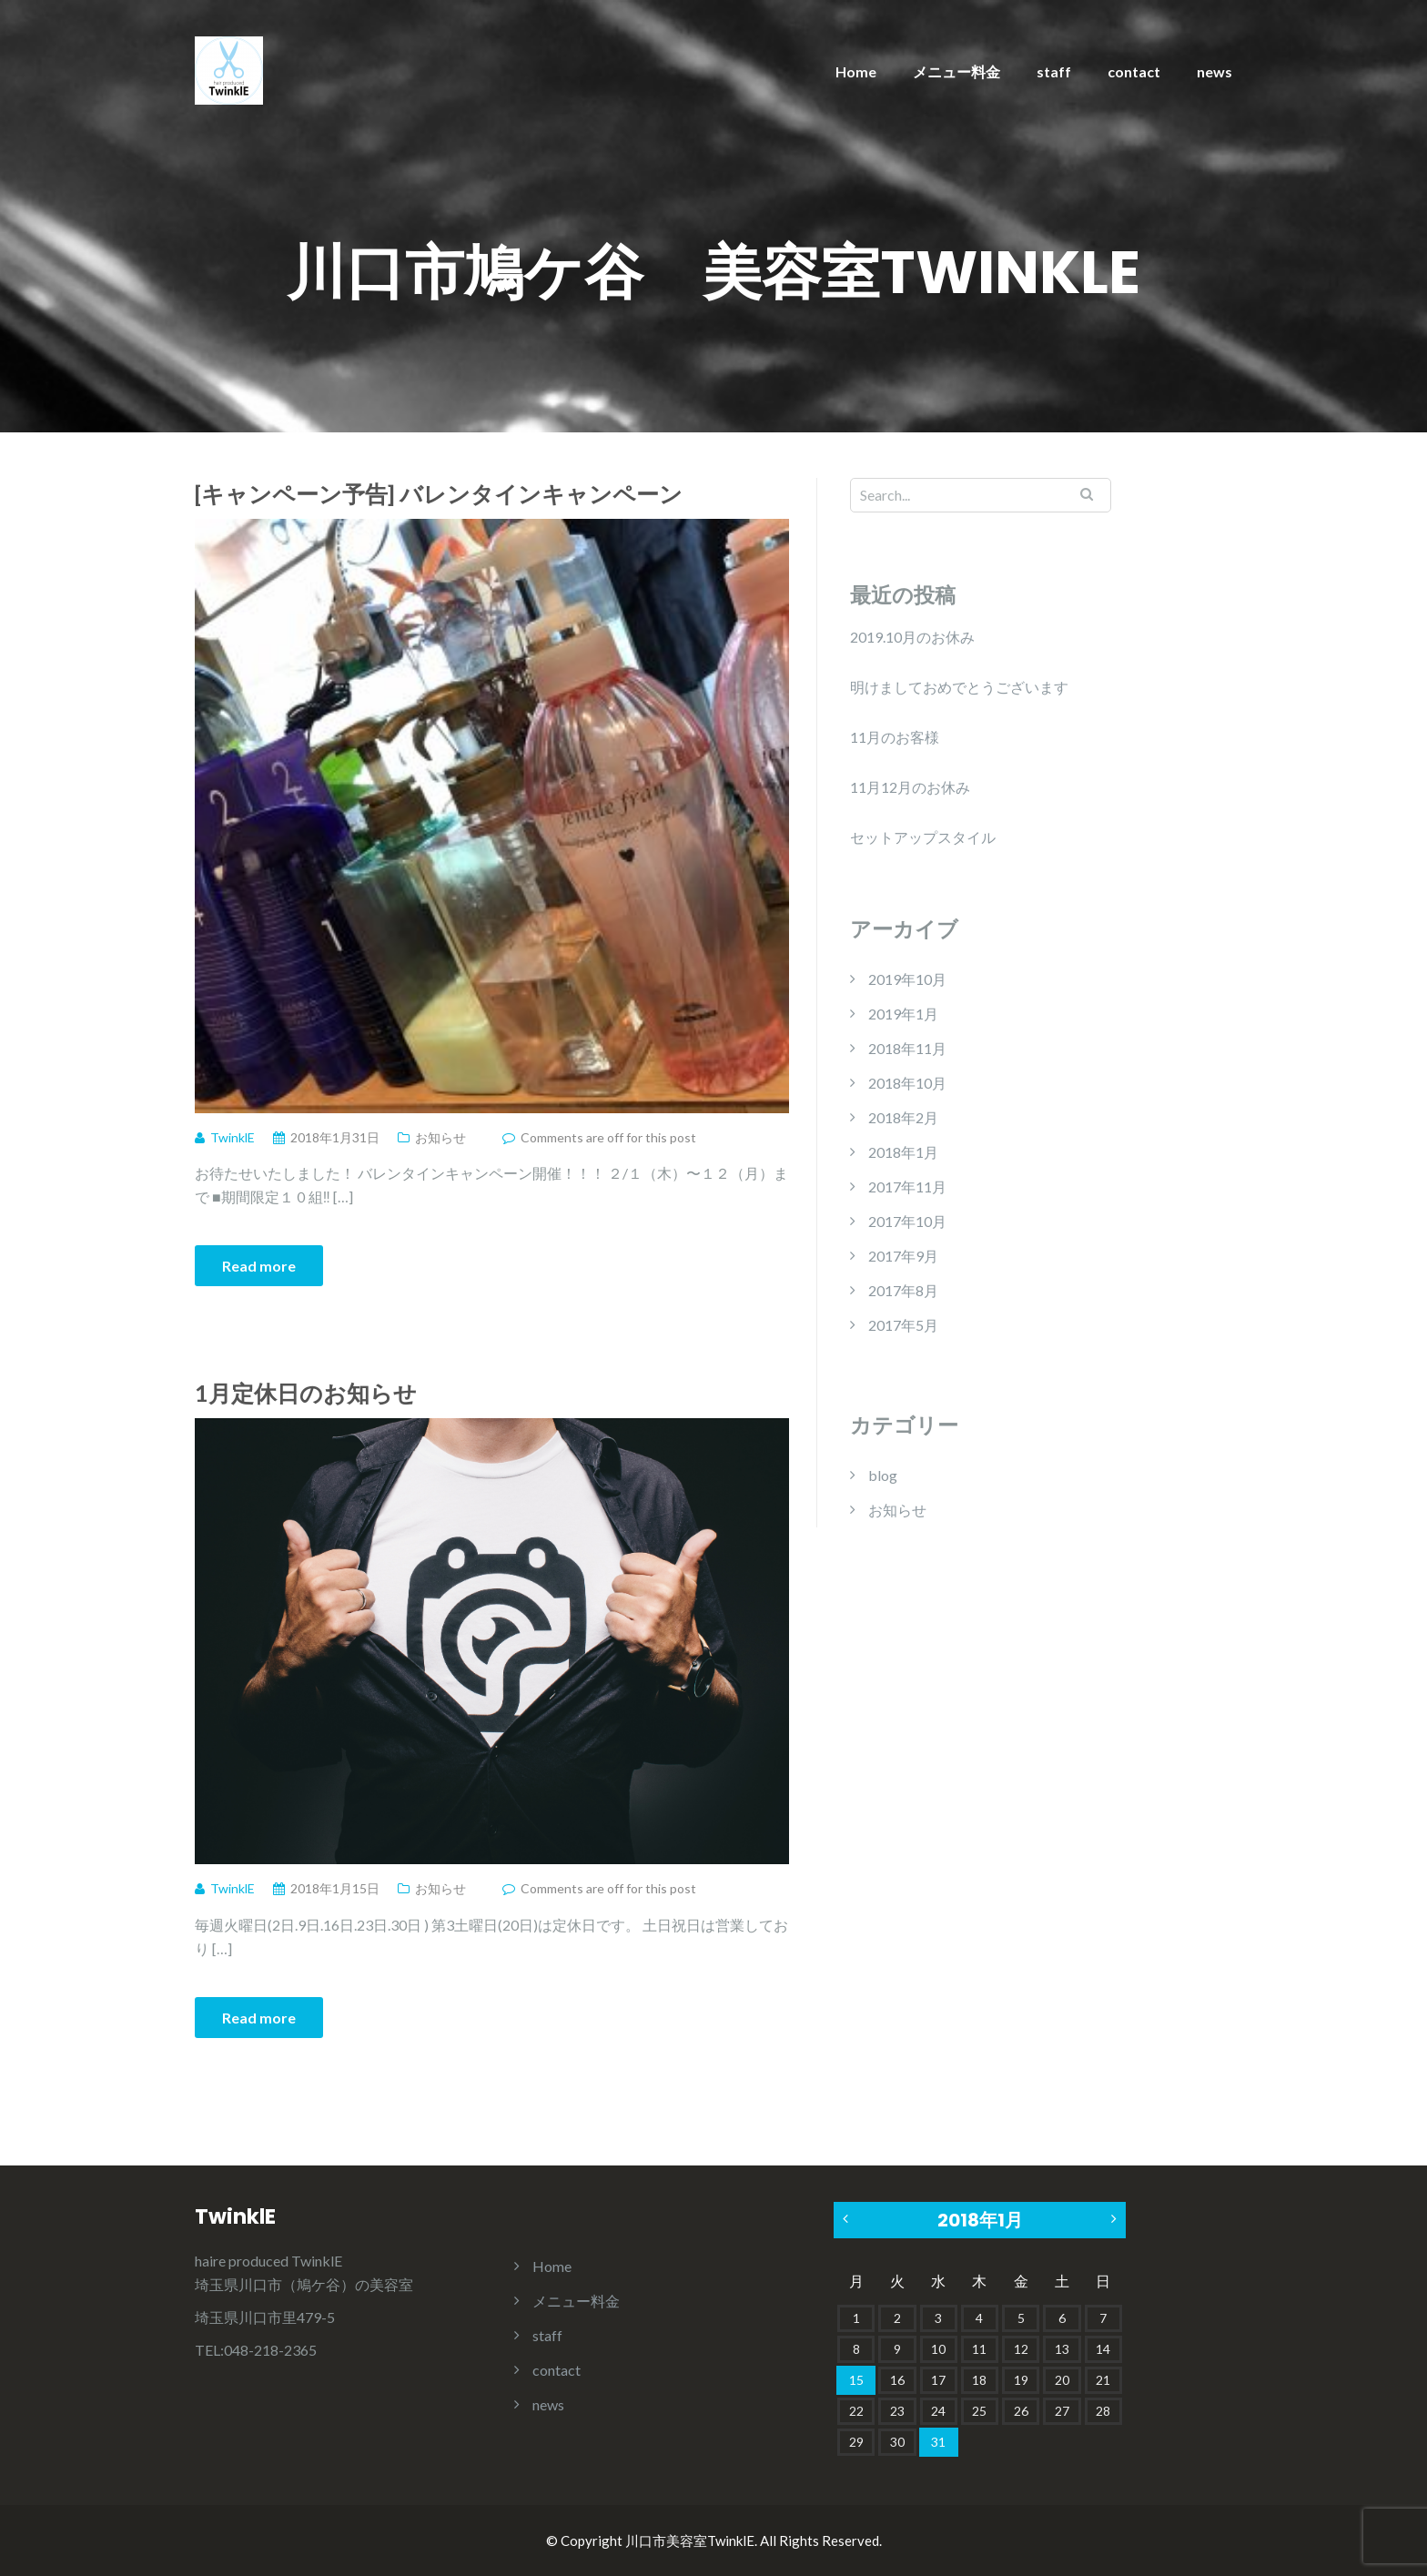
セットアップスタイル (923, 837)
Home (855, 71)
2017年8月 (903, 1290)
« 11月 (847, 2219)
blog (882, 1475)
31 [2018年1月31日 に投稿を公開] (938, 2441)
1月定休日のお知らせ (306, 1392)
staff (1054, 71)
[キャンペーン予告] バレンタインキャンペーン (439, 493)
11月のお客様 (894, 736)
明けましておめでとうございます (959, 686)
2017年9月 (903, 1255)
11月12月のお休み (910, 787)
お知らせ (440, 1137)
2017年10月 (907, 1221)
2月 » (1112, 2219)
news (1214, 71)
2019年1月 (903, 1013)
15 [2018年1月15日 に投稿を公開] (856, 2380)
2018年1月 (903, 1152)
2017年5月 (903, 1325)
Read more (259, 1265)
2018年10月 (907, 1082)
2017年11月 (907, 1186)
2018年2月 (903, 1117)
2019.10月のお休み (912, 636)
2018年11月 (907, 1048)
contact (1134, 71)
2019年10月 (907, 979)
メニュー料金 (956, 71)
